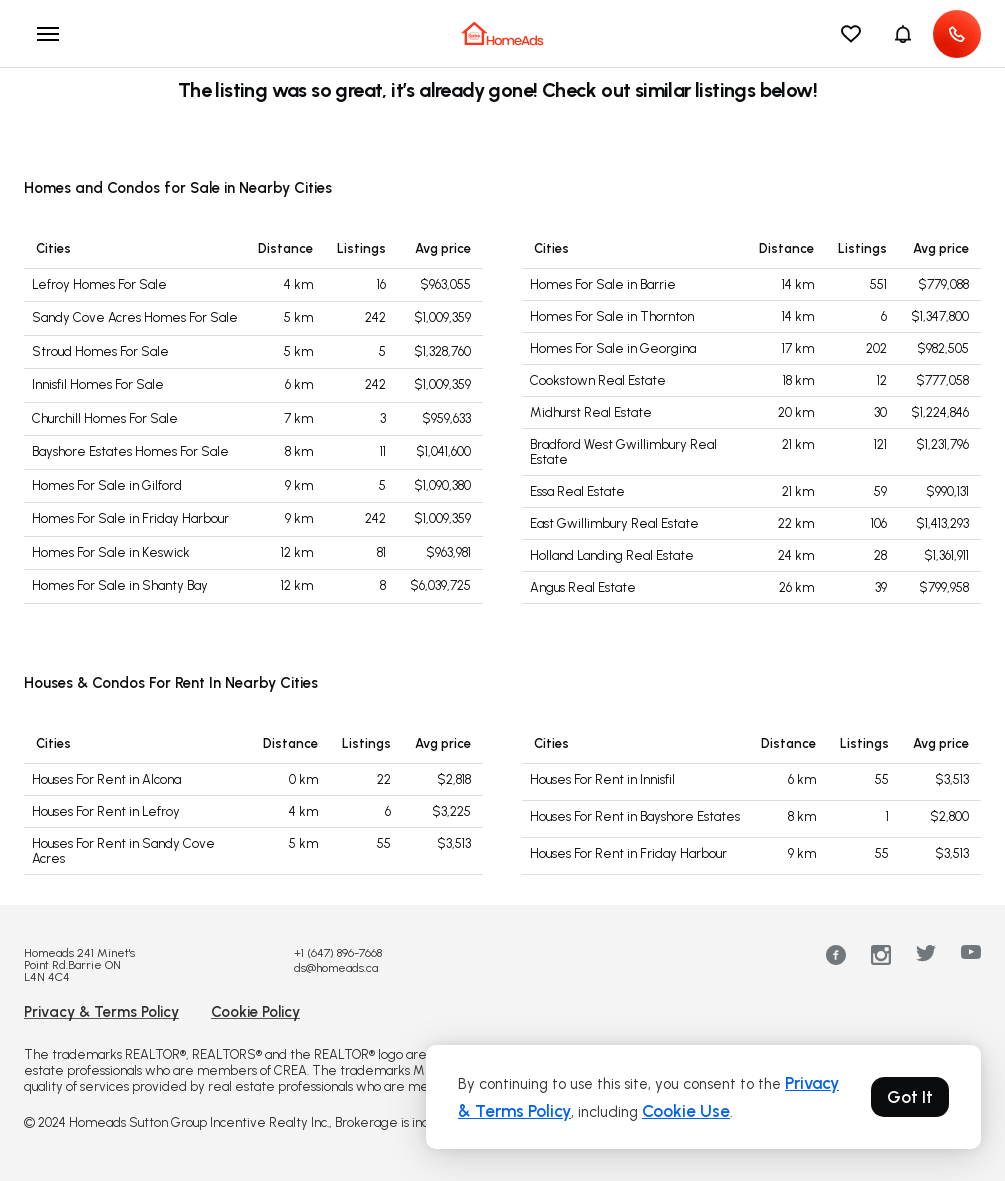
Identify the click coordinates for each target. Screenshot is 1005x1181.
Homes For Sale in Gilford (107, 485)
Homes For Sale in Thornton (612, 316)
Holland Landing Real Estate (612, 555)
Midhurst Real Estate (591, 412)
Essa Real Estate (577, 491)
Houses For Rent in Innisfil (602, 779)
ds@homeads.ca (336, 968)
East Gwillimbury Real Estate (614, 523)
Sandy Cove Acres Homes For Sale (135, 317)
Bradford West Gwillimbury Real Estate (623, 452)
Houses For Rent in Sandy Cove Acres (123, 851)
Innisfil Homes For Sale (98, 384)
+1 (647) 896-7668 (338, 953)
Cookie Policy (255, 1012)
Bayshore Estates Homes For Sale (130, 451)
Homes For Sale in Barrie (603, 284)
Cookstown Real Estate (598, 380)
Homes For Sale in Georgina (613, 348)
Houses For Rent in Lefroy (106, 811)
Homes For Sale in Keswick (111, 552)
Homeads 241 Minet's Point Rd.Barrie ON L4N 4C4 (79, 965)
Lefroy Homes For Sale (99, 284)
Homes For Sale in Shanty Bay (120, 585)
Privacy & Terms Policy (101, 1012)
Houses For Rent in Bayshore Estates (635, 816)
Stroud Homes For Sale (100, 351)
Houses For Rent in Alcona (106, 779)
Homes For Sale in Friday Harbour (130, 518)
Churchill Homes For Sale (105, 418)
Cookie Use (686, 1111)
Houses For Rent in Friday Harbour (628, 853)
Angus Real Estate (583, 587)
